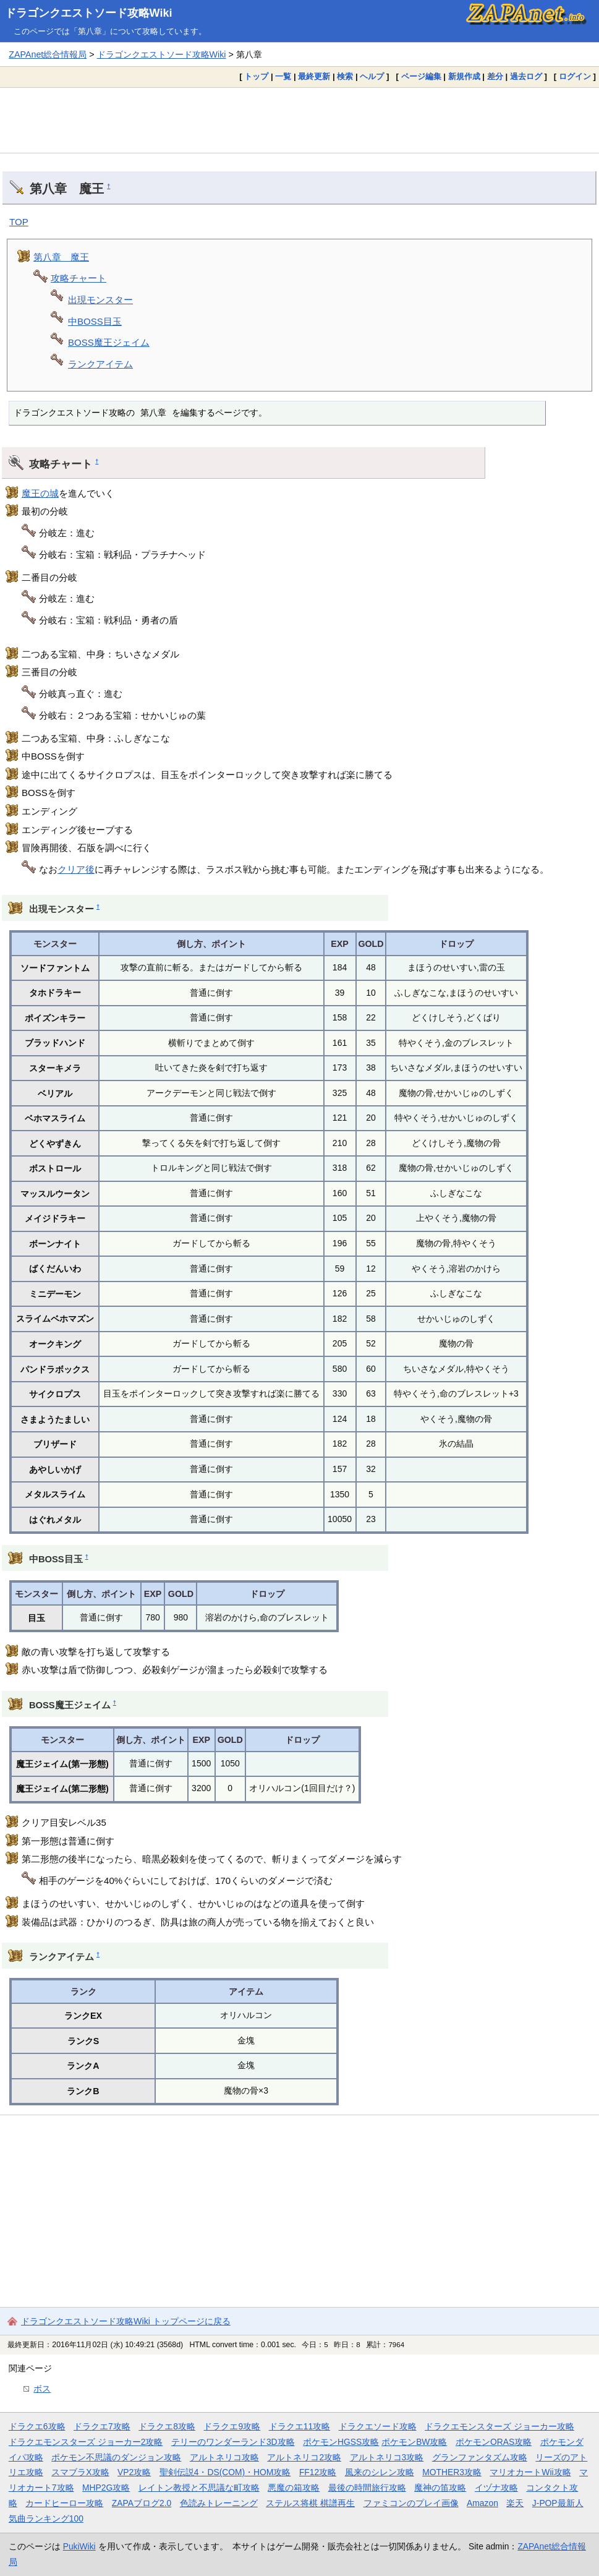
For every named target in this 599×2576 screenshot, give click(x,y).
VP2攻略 (134, 2472)
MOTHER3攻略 (452, 2472)
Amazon (482, 2503)
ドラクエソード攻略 (378, 2426)
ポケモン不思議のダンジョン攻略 (116, 2457)
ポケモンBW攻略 (414, 2442)
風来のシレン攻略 (379, 2472)
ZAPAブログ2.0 (141, 2503)
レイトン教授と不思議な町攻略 (199, 2488)
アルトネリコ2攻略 (304, 2457)
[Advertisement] (299, 120)
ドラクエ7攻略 (102, 2426)
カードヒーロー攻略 (64, 2503)
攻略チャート (78, 278)
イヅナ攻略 (496, 2488)
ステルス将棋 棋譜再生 (310, 2503)
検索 (345, 76)
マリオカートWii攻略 (530, 2472)
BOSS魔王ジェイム (109, 342)
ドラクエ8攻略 (166, 2426)
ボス (42, 2389)
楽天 (515, 2503)
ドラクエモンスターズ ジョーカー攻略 (499, 2426)
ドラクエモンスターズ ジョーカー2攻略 (86, 2442)
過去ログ (526, 76)
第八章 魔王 (61, 257)
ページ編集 (421, 76)
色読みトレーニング (219, 2503)
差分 (495, 76)
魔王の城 (40, 493)
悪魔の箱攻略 (294, 2488)
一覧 (283, 76)
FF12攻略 (317, 2472)
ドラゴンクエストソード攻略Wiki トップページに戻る (126, 2321)
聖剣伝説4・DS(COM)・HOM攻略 (225, 2472)
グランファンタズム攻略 (479, 2457)
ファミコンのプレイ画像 (411, 2503)
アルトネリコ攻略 (224, 2457)
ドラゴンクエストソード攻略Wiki (88, 13)
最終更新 (314, 76)
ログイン (575, 76)
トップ (256, 76)
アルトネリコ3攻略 (387, 2457)
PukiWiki (79, 2546)
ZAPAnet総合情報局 (48, 54)
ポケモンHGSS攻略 (341, 2442)
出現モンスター (100, 299)
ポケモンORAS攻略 (494, 2442)
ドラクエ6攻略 (37, 2426)
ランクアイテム (100, 364)
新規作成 (464, 76)
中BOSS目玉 (95, 321)
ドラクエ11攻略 (299, 2426)
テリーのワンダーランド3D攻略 (233, 2442)
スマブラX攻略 (80, 2472)
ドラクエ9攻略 (231, 2426)
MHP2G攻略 (106, 2488)
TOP (18, 221)
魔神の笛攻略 (440, 2488)
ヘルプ (372, 76)
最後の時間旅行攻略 (367, 2488)
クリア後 (76, 869)
